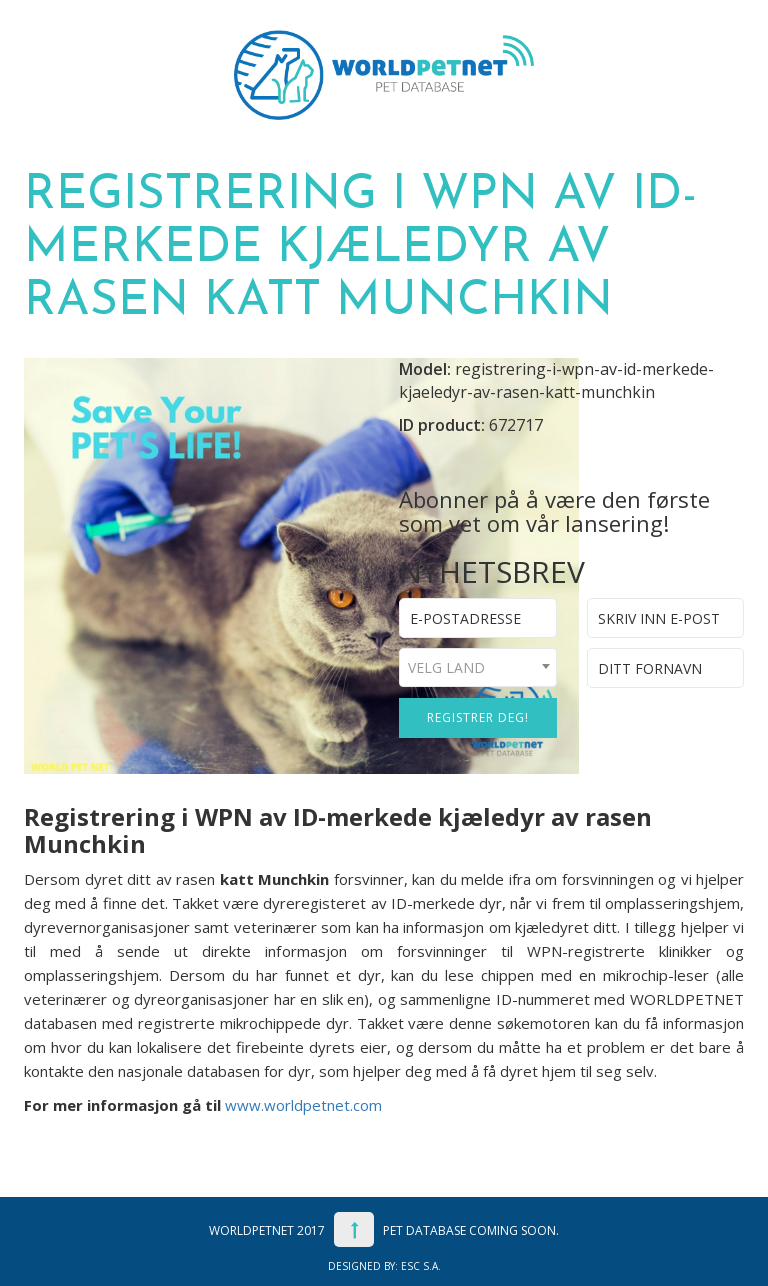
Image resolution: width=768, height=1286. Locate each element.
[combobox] (478, 667)
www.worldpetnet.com (303, 1105)
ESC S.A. (421, 1266)
